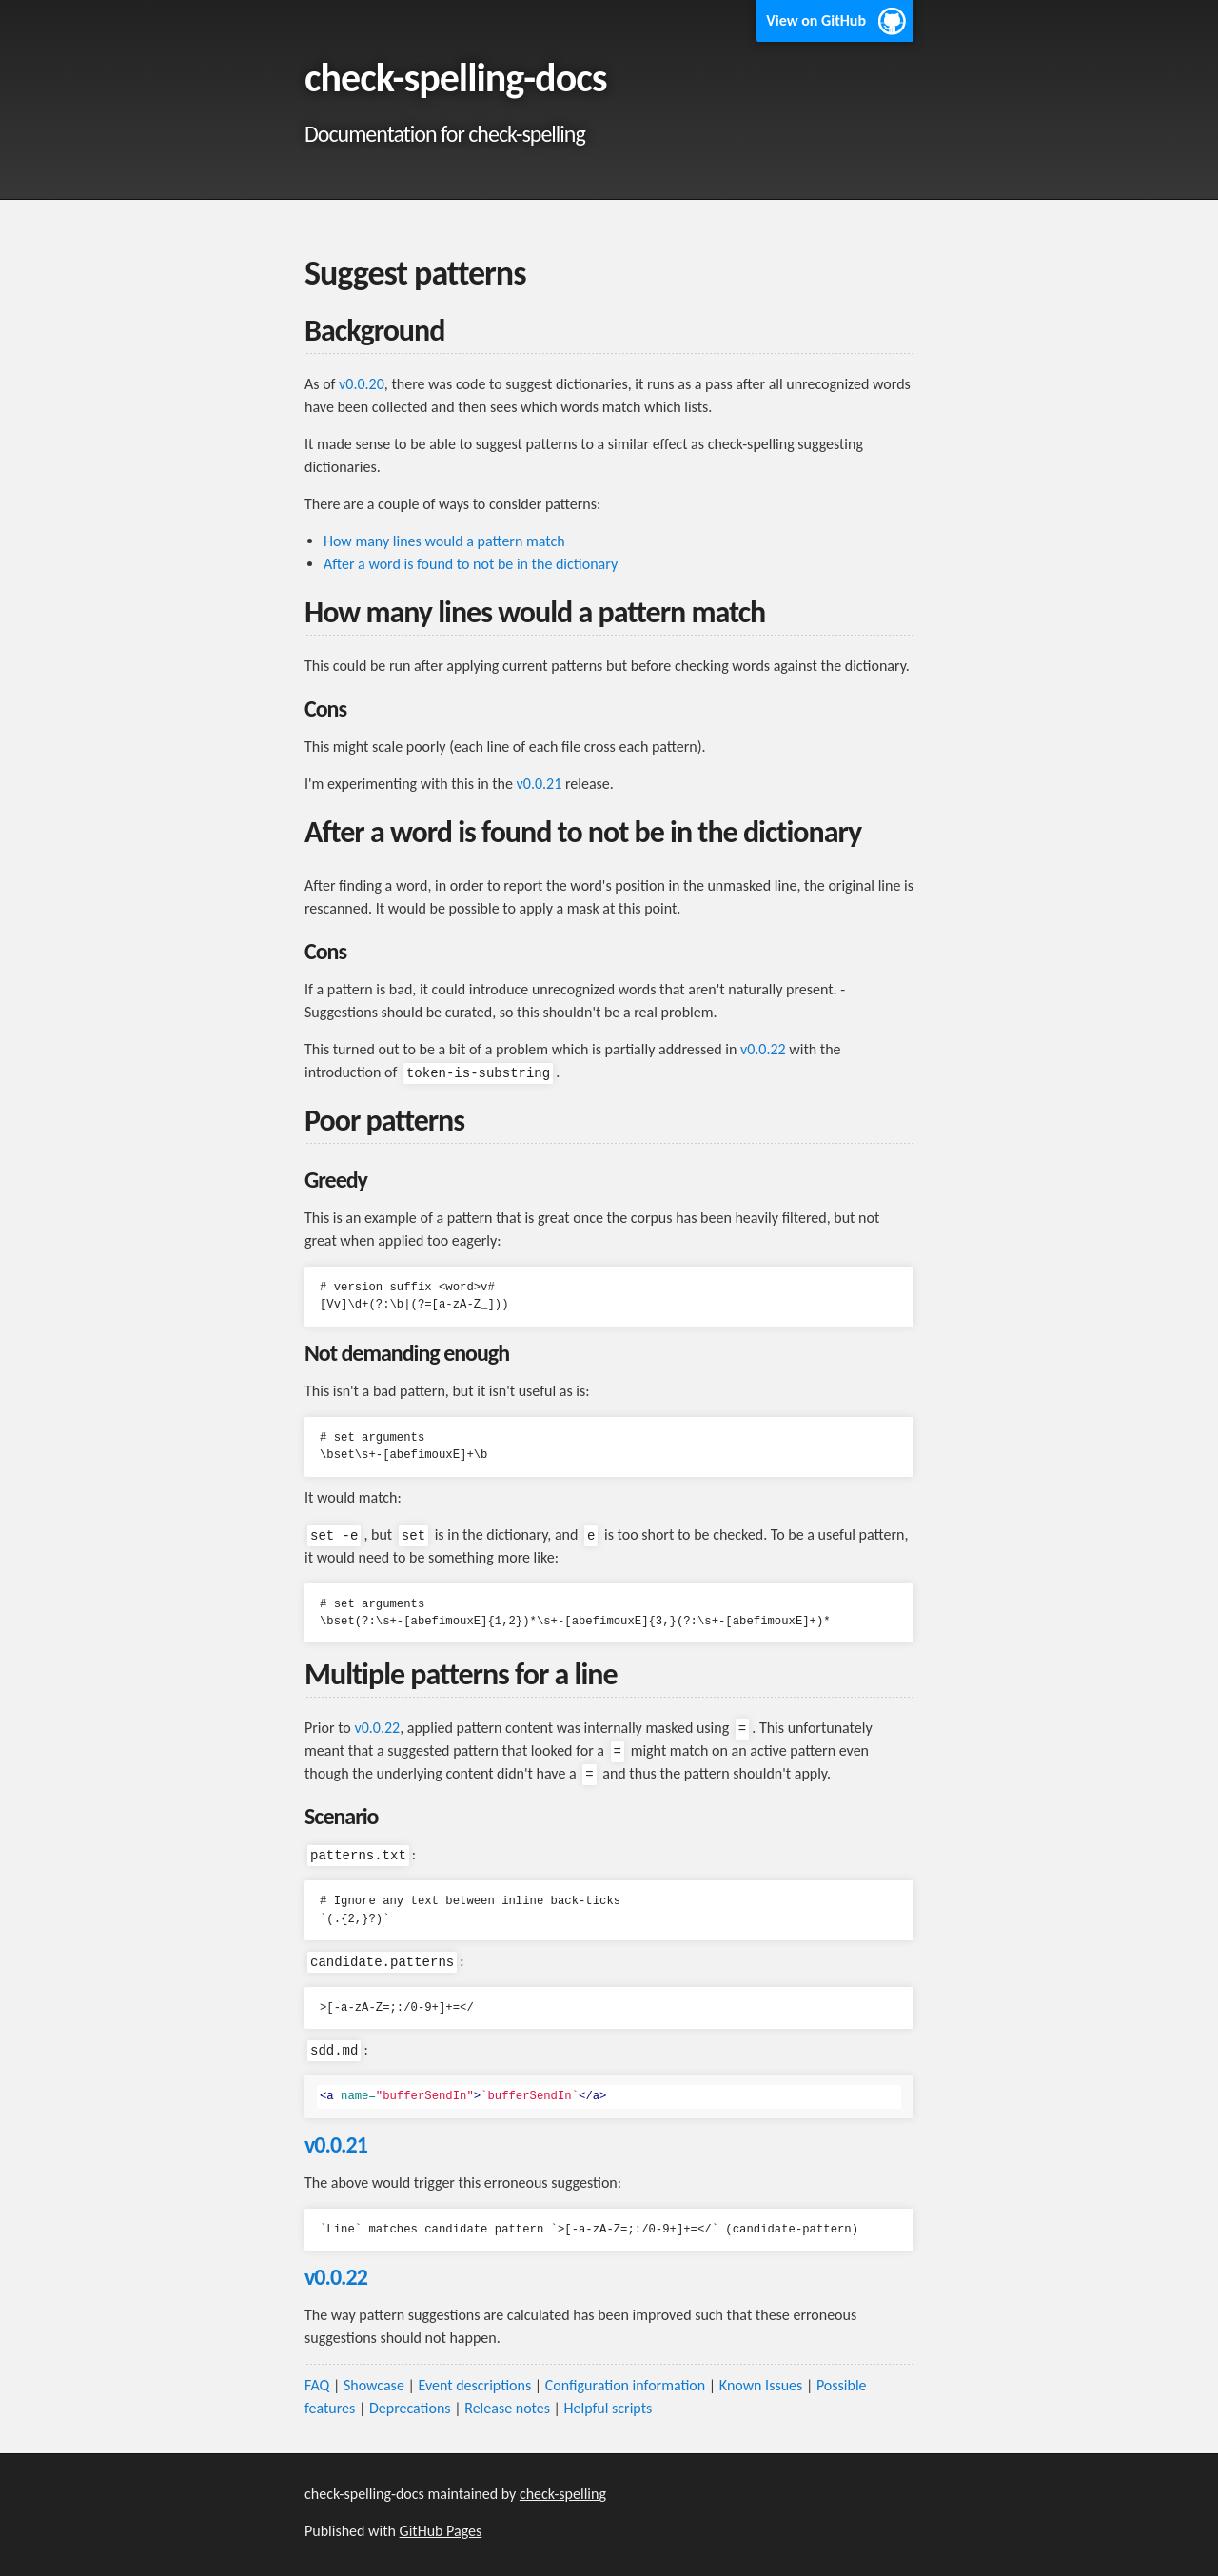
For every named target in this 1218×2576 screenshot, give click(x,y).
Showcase (374, 2385)
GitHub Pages (441, 2531)
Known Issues (760, 2385)
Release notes (507, 2408)
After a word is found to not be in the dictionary (471, 564)
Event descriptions (474, 2385)
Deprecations (410, 2408)
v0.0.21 (539, 784)
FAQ (316, 2385)
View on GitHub (816, 20)
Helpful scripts (608, 2408)
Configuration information (625, 2385)
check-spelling (563, 2494)
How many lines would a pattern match (444, 541)
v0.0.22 (763, 1049)
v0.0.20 (361, 384)
